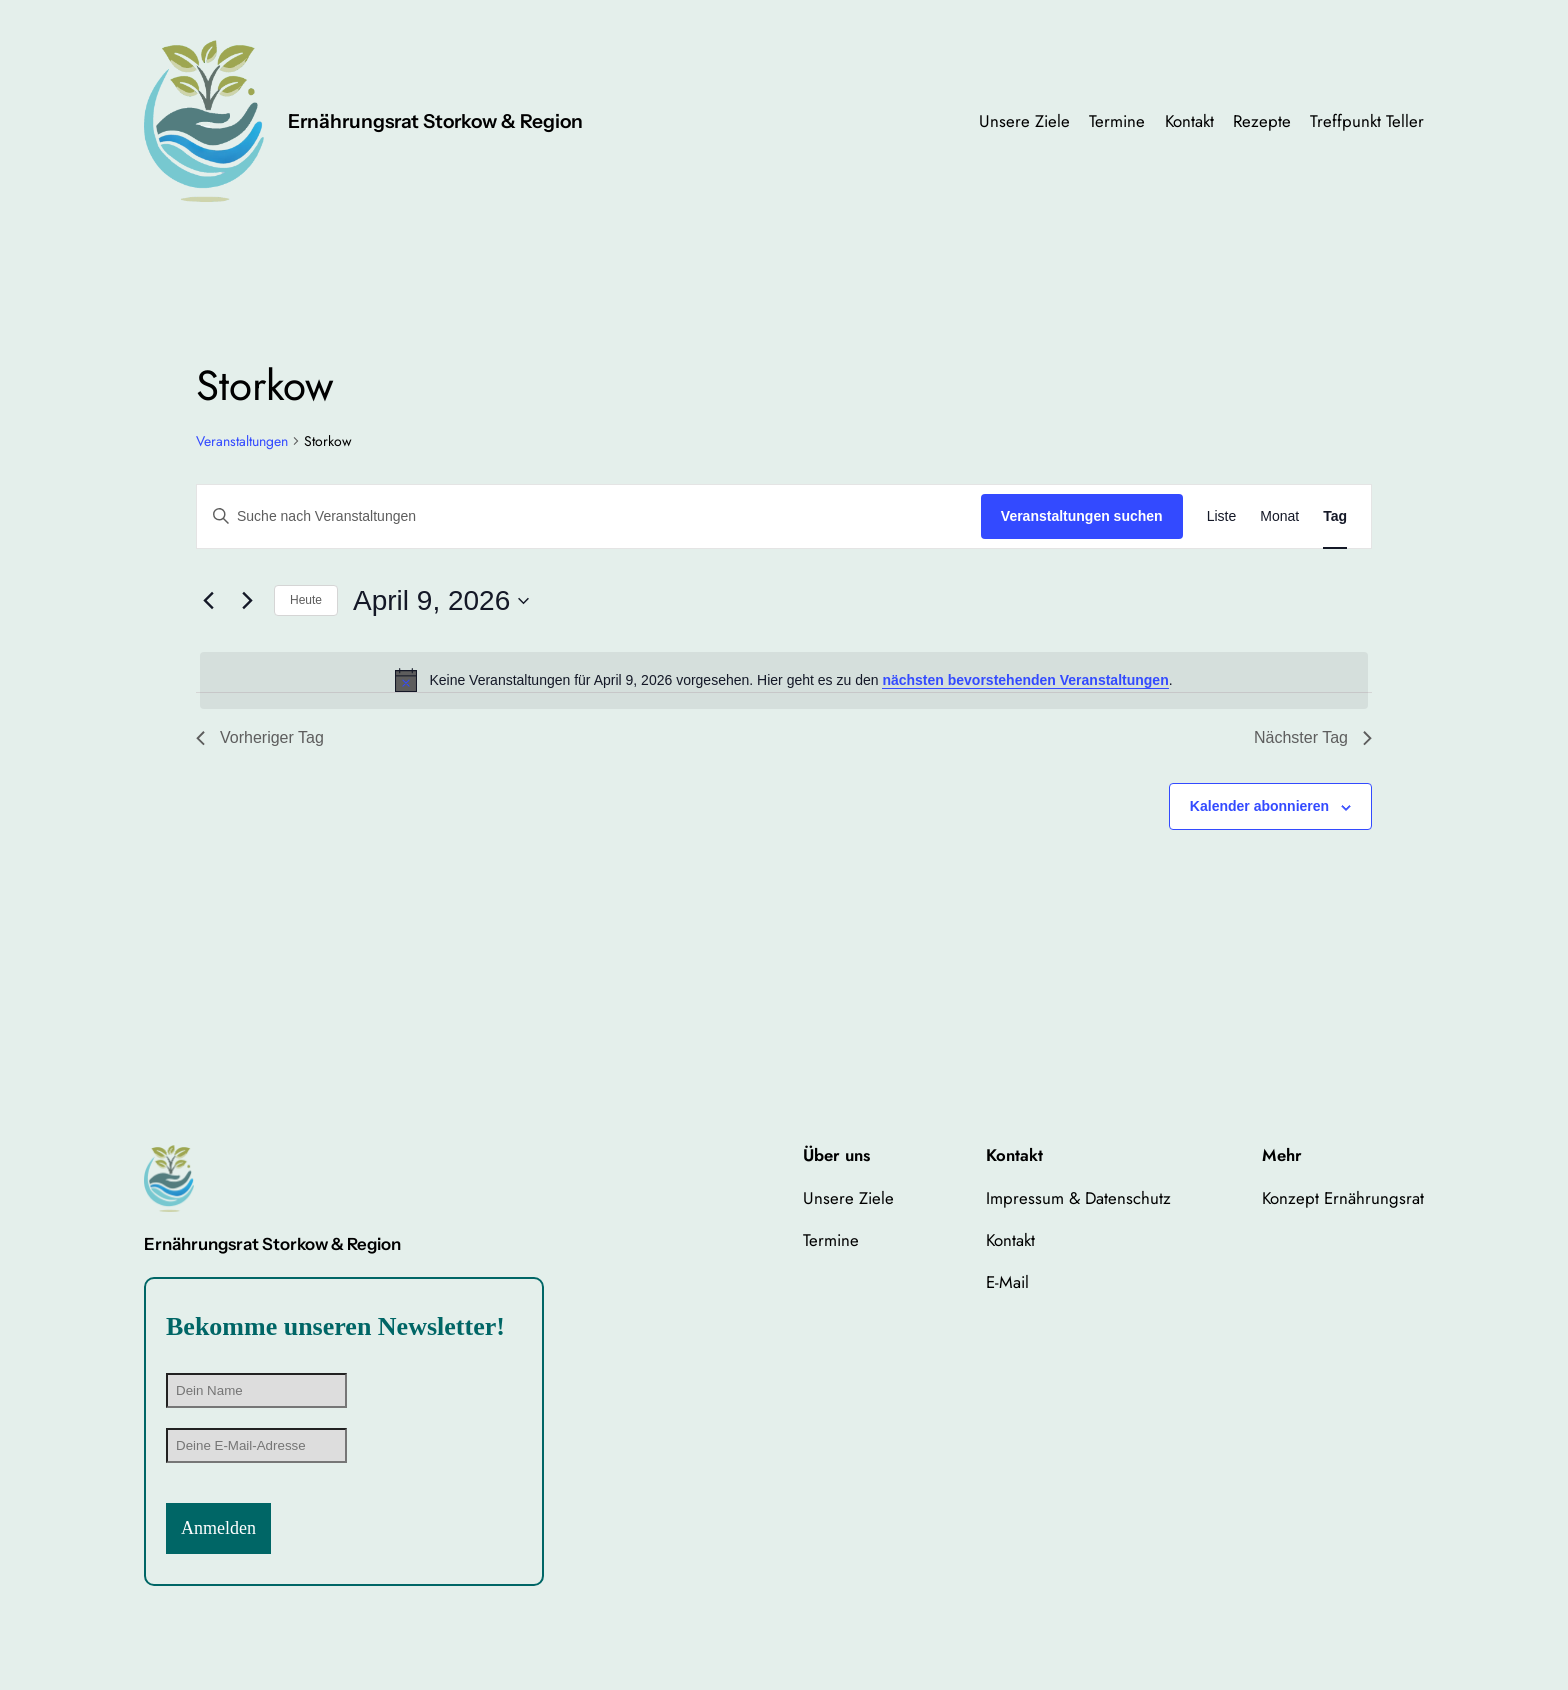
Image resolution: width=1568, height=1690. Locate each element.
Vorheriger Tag (260, 737)
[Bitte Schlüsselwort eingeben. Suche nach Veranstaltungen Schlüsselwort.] (589, 516)
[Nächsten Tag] (247, 601)
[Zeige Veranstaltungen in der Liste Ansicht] (1222, 516)
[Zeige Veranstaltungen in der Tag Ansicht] (1335, 516)
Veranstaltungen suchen (1082, 516)
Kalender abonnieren (1259, 806)
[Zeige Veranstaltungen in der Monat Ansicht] (1279, 516)
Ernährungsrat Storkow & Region (435, 121)
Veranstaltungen (242, 441)
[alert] (784, 680)
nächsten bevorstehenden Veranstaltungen (1025, 680)
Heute (306, 600)
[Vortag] (208, 601)
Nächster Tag (1313, 737)
